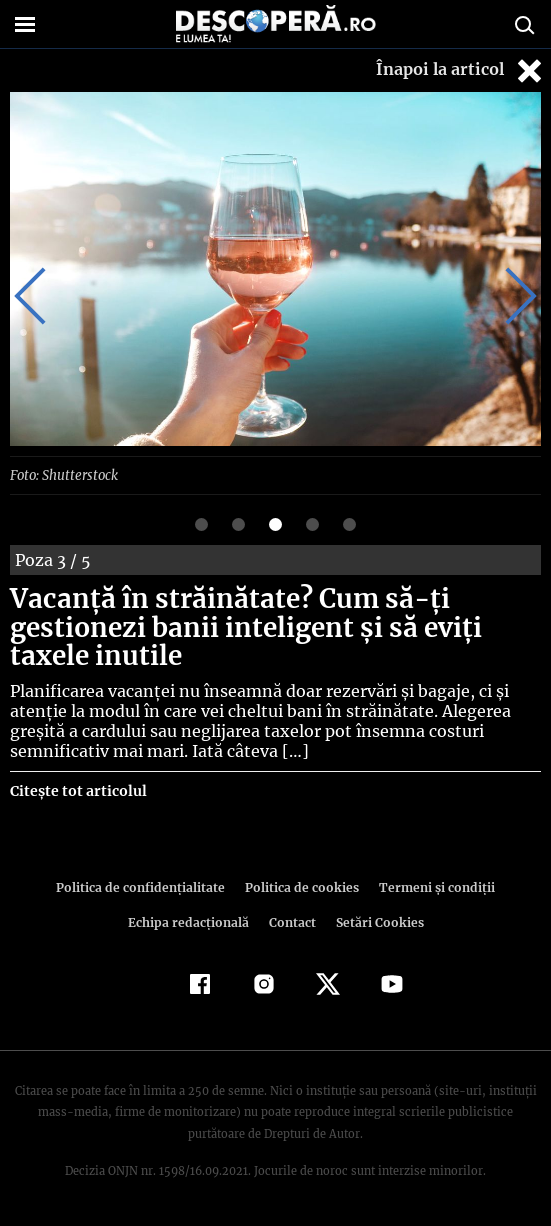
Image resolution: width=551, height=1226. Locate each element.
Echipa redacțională (191, 921)
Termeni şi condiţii (431, 886)
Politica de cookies (301, 886)
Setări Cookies (378, 921)
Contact (293, 921)
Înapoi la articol (461, 70)
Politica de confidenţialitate (146, 886)
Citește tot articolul (77, 790)
